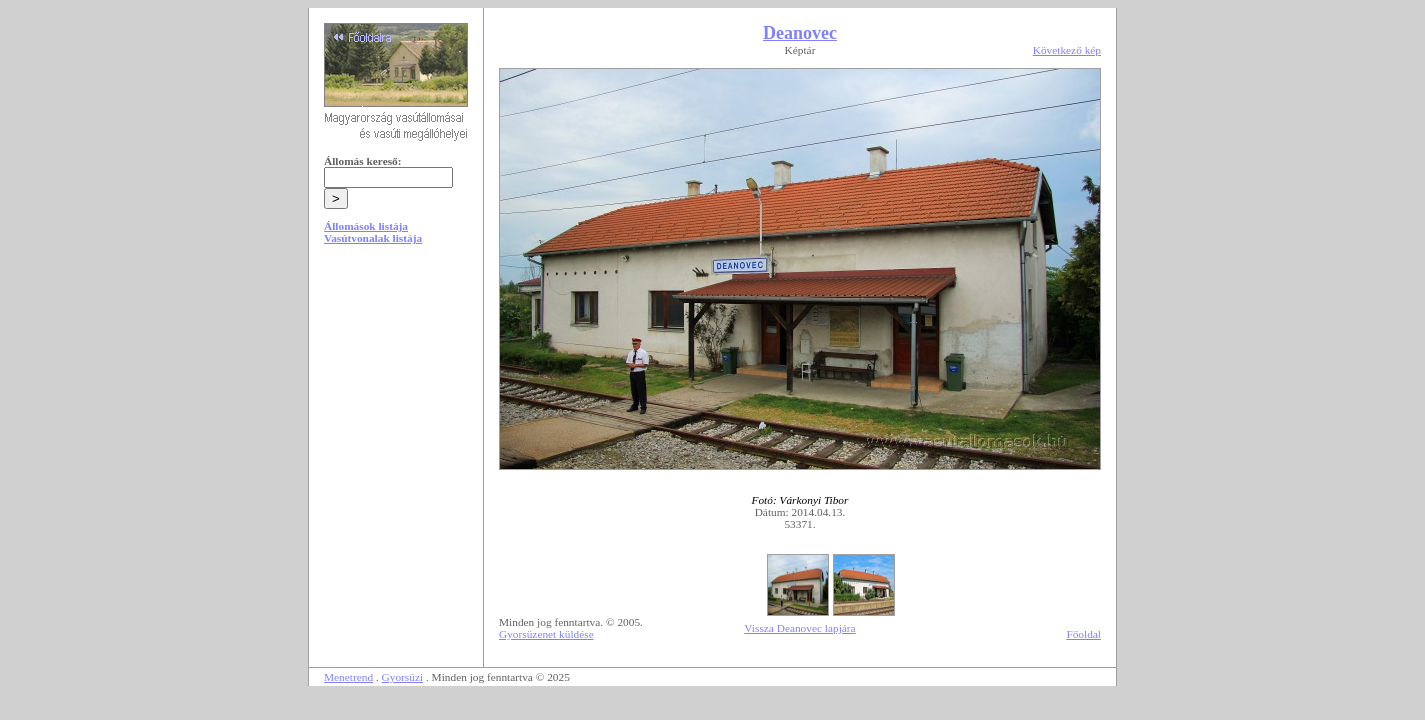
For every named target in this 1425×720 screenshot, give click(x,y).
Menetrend (348, 677)
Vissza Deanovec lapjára (799, 628)
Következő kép (1067, 50)
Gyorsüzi (403, 677)
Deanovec (800, 33)
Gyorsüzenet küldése (546, 634)
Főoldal (1083, 634)
